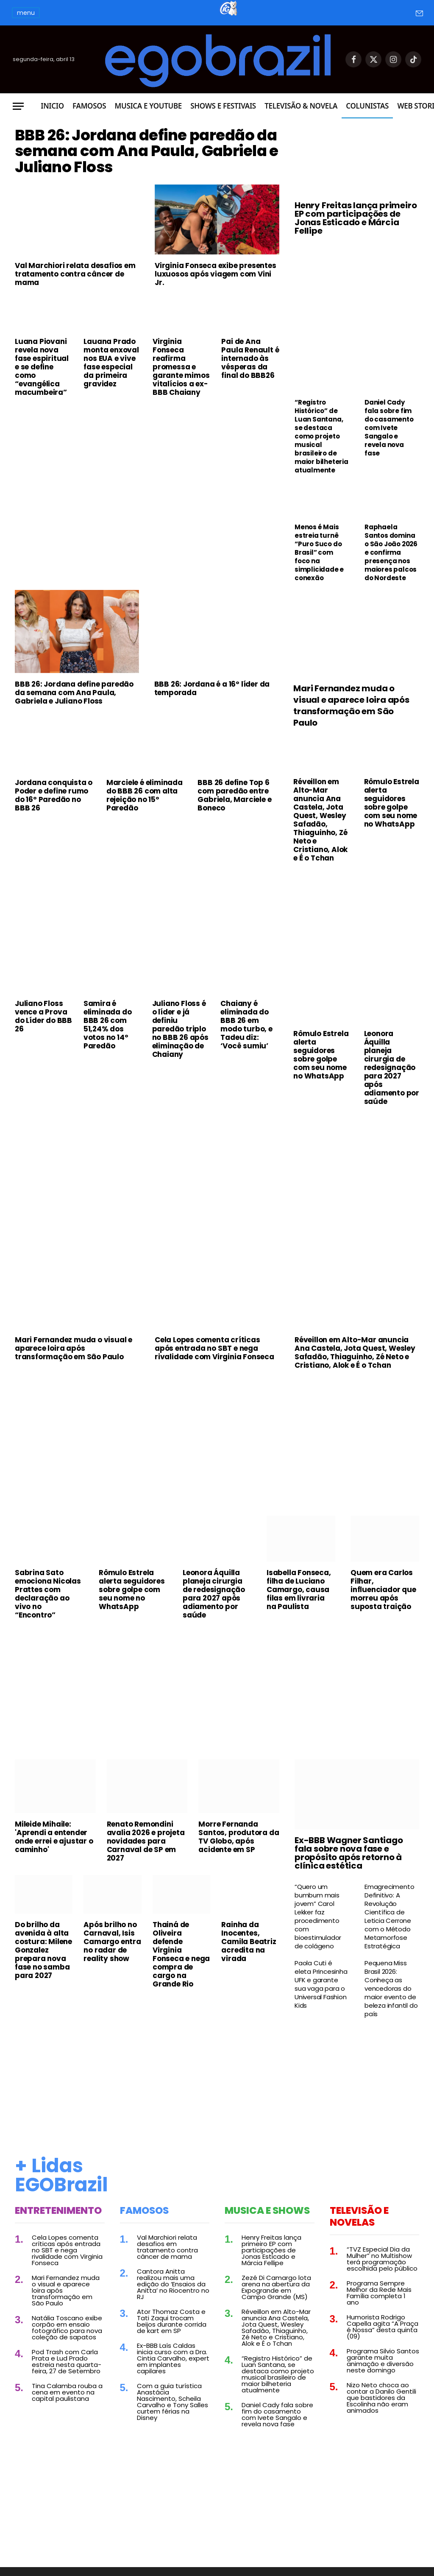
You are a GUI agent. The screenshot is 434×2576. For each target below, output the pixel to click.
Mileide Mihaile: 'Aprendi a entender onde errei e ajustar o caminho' (54, 1837)
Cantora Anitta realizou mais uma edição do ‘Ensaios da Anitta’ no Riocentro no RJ (173, 2284)
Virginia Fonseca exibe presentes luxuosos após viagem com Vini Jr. (215, 321)
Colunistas (367, 106)
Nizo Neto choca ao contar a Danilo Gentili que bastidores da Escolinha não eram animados (381, 2398)
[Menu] (18, 106)
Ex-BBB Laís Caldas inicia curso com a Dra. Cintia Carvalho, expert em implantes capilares (173, 2358)
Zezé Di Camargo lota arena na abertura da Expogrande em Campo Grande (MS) (276, 2287)
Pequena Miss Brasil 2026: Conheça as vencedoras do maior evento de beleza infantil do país (390, 1988)
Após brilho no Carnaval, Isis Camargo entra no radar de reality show (112, 1941)
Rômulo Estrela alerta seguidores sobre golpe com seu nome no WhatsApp (391, 802)
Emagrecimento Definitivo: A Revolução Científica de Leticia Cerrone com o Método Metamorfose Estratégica (389, 1916)
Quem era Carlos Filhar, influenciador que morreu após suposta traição (383, 1589)
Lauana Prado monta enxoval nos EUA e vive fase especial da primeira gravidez (111, 410)
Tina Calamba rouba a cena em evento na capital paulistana (67, 2392)
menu (26, 12)
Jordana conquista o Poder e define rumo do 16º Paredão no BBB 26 (53, 795)
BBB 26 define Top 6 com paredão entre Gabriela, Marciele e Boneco (234, 795)
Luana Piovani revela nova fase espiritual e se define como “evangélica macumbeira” (42, 414)
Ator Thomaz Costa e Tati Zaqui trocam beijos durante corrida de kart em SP (171, 2321)
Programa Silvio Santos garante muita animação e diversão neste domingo (383, 2360)
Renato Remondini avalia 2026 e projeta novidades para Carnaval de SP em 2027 (146, 1841)
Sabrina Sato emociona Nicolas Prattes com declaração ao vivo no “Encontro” (48, 1593)
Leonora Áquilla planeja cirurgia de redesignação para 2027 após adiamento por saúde (391, 1067)
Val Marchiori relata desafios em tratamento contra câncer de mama (75, 321)
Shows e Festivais (223, 106)
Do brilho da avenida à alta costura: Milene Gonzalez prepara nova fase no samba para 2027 (43, 1950)
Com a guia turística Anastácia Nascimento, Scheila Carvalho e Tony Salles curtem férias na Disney (172, 2402)
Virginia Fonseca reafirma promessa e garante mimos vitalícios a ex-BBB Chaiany (181, 414)
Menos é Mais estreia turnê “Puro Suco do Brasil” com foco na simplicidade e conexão (319, 552)
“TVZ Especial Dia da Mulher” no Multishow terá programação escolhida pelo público (382, 2258)
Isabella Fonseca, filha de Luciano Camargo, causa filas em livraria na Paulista (299, 1589)
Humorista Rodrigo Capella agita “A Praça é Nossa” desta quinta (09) (382, 2326)
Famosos (89, 106)
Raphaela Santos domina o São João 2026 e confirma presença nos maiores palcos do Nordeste (390, 552)
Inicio (52, 106)
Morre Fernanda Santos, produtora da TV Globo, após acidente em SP (238, 1837)
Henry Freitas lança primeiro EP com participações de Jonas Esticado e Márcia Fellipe (356, 218)
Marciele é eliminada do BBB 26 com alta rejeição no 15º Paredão (144, 795)
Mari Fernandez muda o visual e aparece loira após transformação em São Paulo (351, 706)
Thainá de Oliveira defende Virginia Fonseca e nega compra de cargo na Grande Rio (181, 1954)
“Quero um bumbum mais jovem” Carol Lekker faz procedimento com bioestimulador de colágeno (318, 1916)
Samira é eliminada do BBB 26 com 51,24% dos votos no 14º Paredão (107, 1024)
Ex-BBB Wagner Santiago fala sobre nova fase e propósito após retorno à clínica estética (349, 1853)
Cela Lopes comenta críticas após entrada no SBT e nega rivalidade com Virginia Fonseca (214, 1348)
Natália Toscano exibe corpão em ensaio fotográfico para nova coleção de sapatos (67, 2327)
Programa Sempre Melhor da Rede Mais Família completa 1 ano (379, 2292)
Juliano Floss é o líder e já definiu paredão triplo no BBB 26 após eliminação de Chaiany (180, 1029)
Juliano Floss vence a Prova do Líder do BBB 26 (43, 1016)
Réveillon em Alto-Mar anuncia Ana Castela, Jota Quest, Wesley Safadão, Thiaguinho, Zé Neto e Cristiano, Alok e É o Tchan (320, 819)
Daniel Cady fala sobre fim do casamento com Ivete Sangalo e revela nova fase (389, 428)
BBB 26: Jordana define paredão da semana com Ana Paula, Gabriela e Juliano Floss (142, 174)
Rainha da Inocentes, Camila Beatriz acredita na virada (248, 1941)
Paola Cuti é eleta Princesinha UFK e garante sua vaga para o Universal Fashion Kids (321, 1984)
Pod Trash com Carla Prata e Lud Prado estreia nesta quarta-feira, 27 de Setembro (66, 2361)
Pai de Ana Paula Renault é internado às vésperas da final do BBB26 (250, 406)
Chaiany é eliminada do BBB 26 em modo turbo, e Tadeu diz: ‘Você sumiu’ (246, 1024)
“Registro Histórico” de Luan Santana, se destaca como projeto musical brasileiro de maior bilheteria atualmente (321, 436)
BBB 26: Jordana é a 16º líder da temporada (212, 688)
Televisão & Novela (300, 106)
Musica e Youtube (148, 106)
